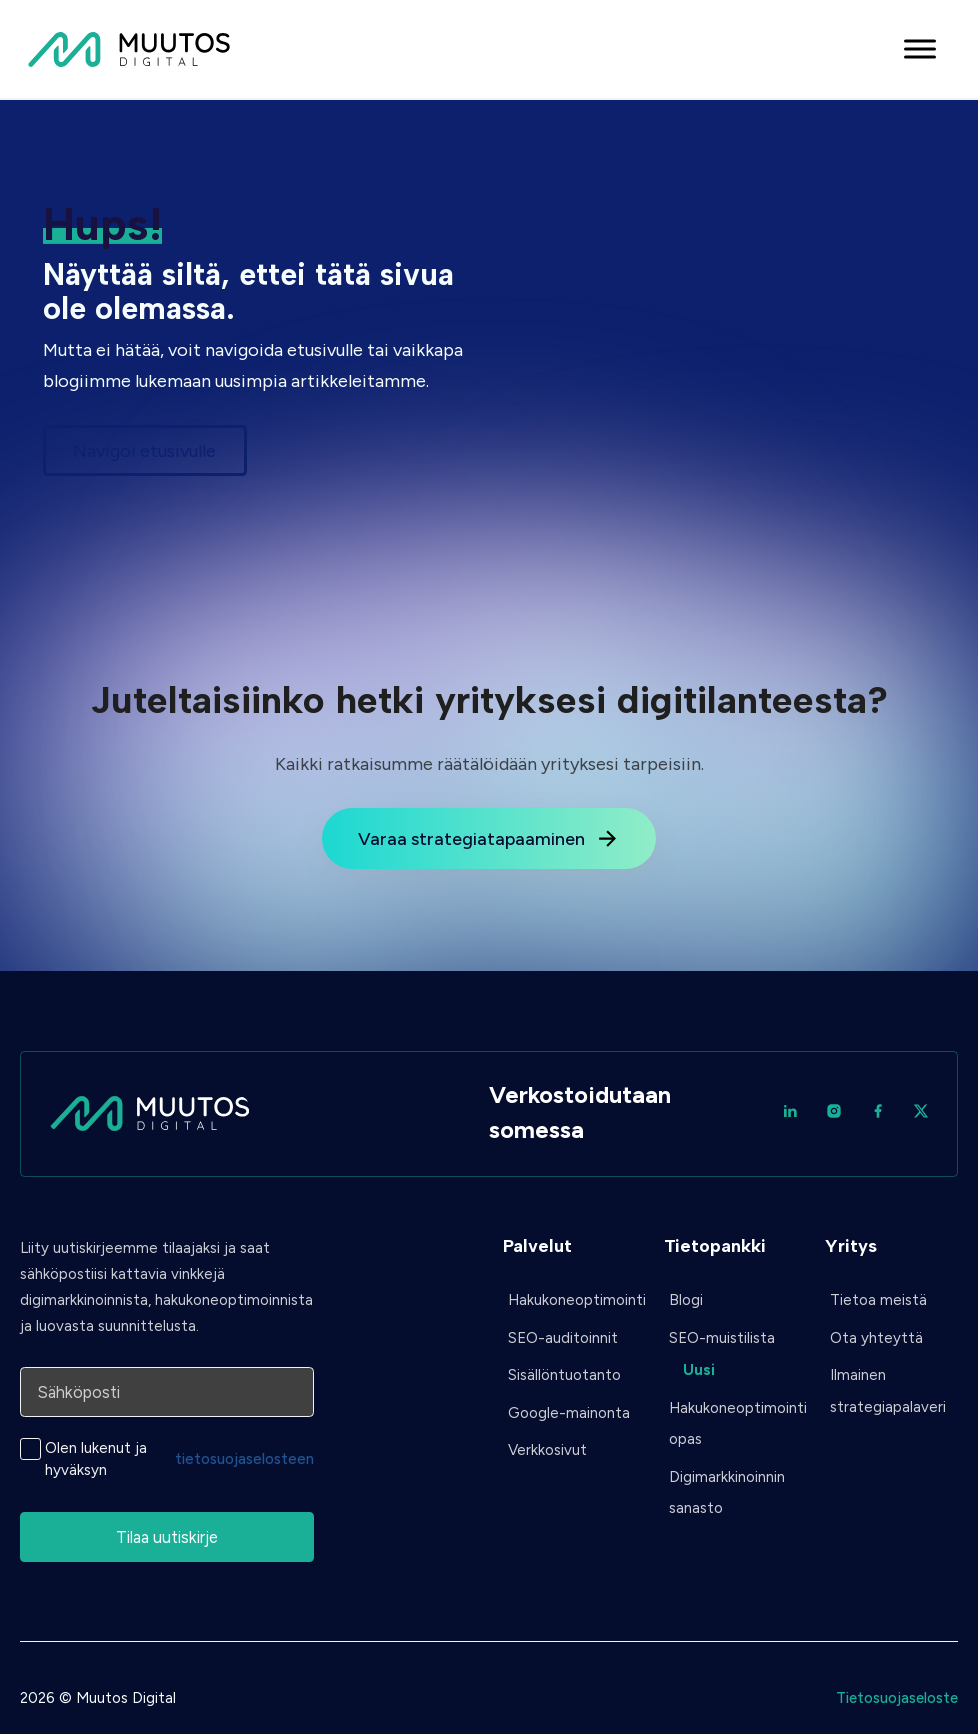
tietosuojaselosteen (244, 1459)
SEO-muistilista (722, 1338)
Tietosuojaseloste (897, 1698)
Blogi (686, 1300)
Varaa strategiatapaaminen (489, 838)
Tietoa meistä (878, 1300)
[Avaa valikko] (920, 49)
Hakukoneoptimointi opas (733, 1424)
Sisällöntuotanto (564, 1375)
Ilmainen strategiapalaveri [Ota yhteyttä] (888, 1391)
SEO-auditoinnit (563, 1338)
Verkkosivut (547, 1450)
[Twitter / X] (921, 1114)
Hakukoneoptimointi (572, 1300)
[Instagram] (834, 1114)
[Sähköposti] (167, 1392)
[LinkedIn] (790, 1114)
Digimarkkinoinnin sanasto (727, 1493)
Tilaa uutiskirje (167, 1537)
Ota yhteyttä (876, 1338)
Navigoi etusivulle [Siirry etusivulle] (144, 451)
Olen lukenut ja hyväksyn (179, 1458)
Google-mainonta (569, 1413)
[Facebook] (878, 1114)
